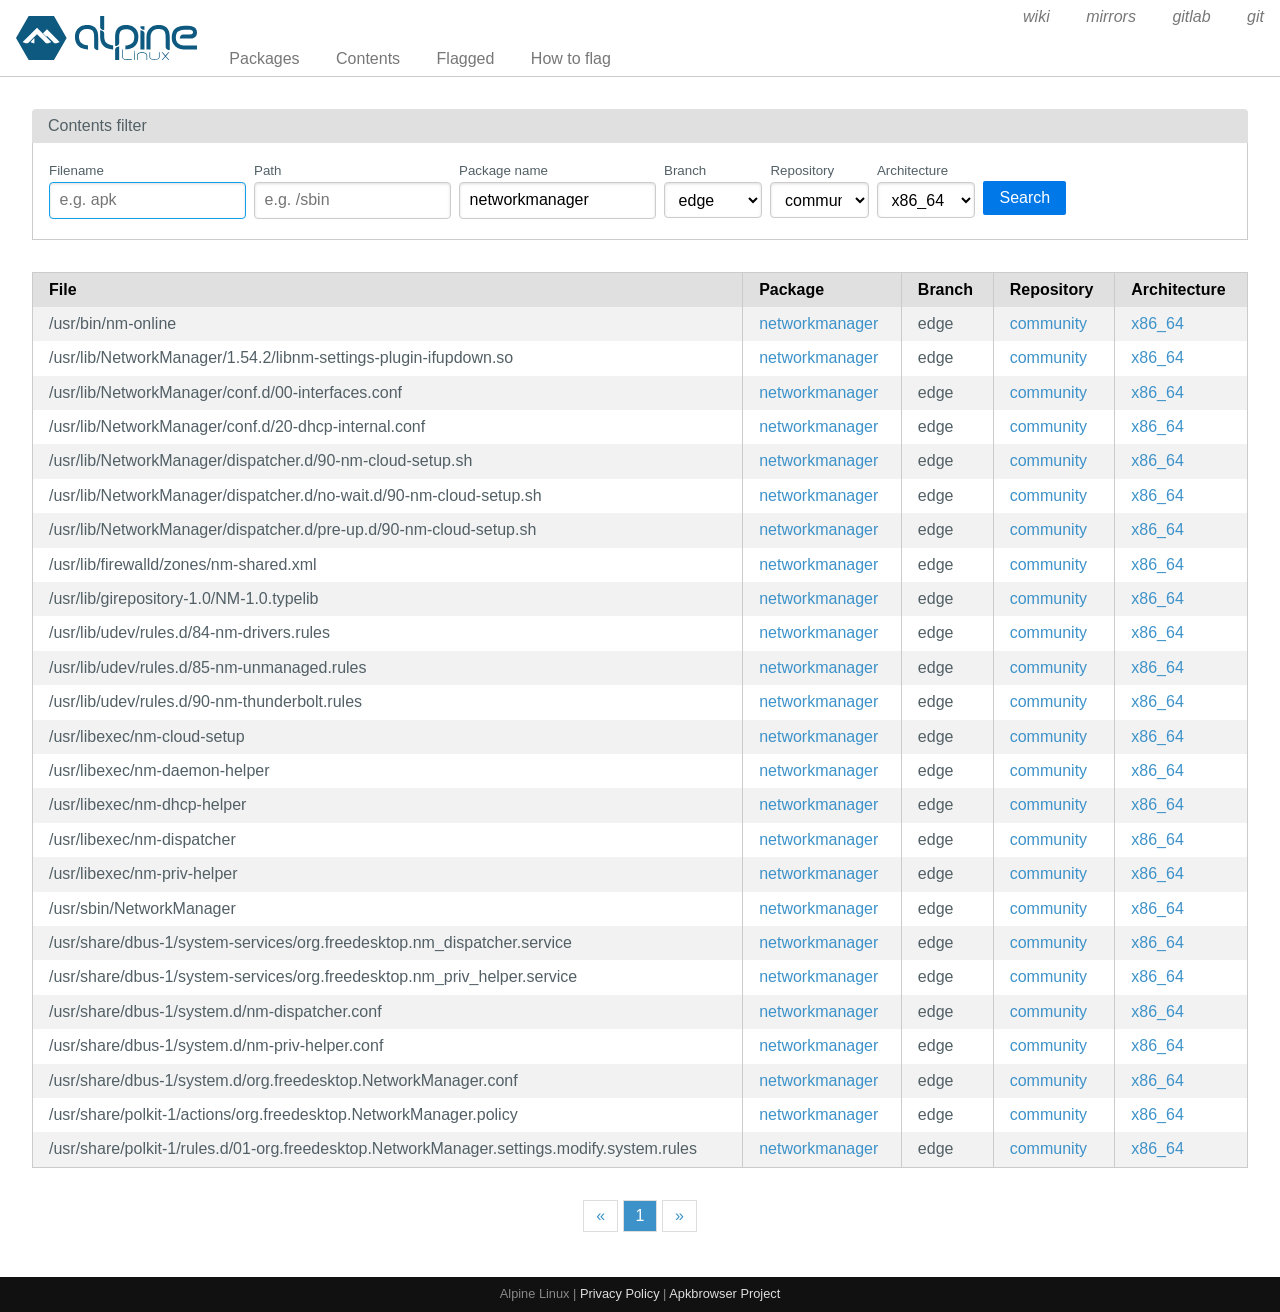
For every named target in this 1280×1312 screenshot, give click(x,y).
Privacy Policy (620, 1293)
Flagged (466, 58)
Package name (503, 170)
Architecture (912, 170)
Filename (76, 170)
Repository (802, 170)
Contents (368, 58)
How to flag (571, 58)
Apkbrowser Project (724, 1293)
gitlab (1191, 16)
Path (267, 170)
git (1255, 16)
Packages (264, 58)
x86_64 (1157, 323)
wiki (1036, 16)
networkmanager (818, 323)
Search (1024, 197)
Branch (685, 170)
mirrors (1111, 16)
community (1048, 323)
